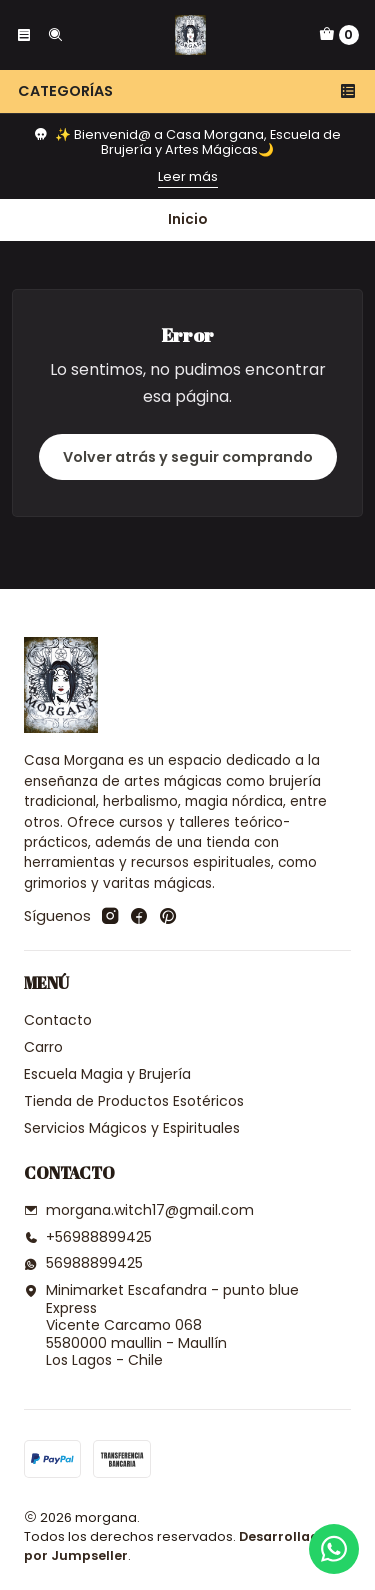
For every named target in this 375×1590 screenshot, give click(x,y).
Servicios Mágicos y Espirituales (132, 1128)
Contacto (58, 1020)
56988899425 (83, 1263)
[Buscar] (54, 35)
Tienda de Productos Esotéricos (134, 1101)
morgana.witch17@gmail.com (139, 1210)
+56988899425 (88, 1237)
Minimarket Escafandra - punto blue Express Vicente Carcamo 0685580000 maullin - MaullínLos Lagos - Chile (161, 1325)
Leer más (188, 176)
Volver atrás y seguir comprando (188, 457)
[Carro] (339, 35)
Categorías (187, 91)
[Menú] (24, 35)
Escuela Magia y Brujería (107, 1074)
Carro (43, 1047)
